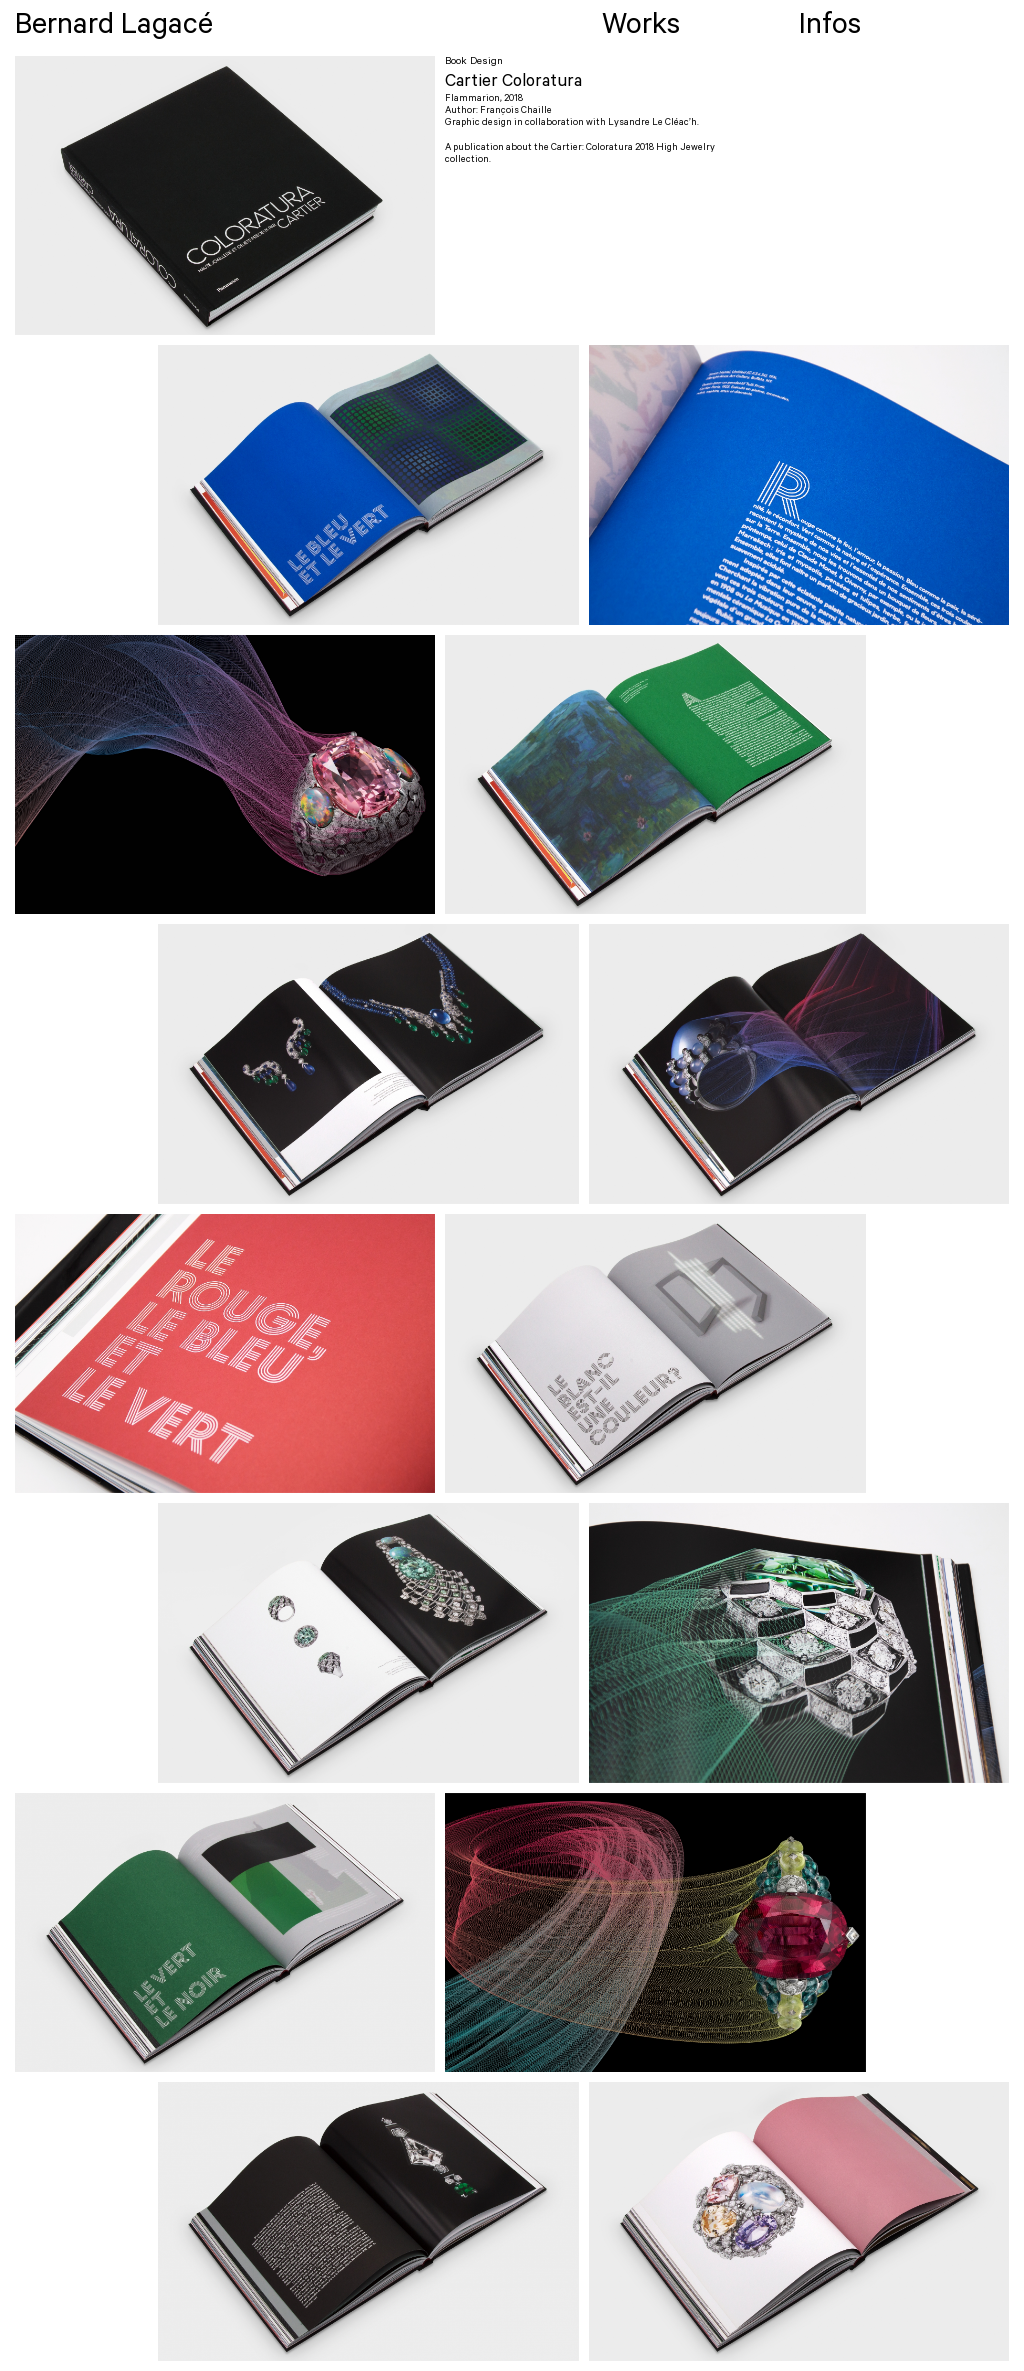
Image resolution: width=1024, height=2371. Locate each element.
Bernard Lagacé (114, 28)
